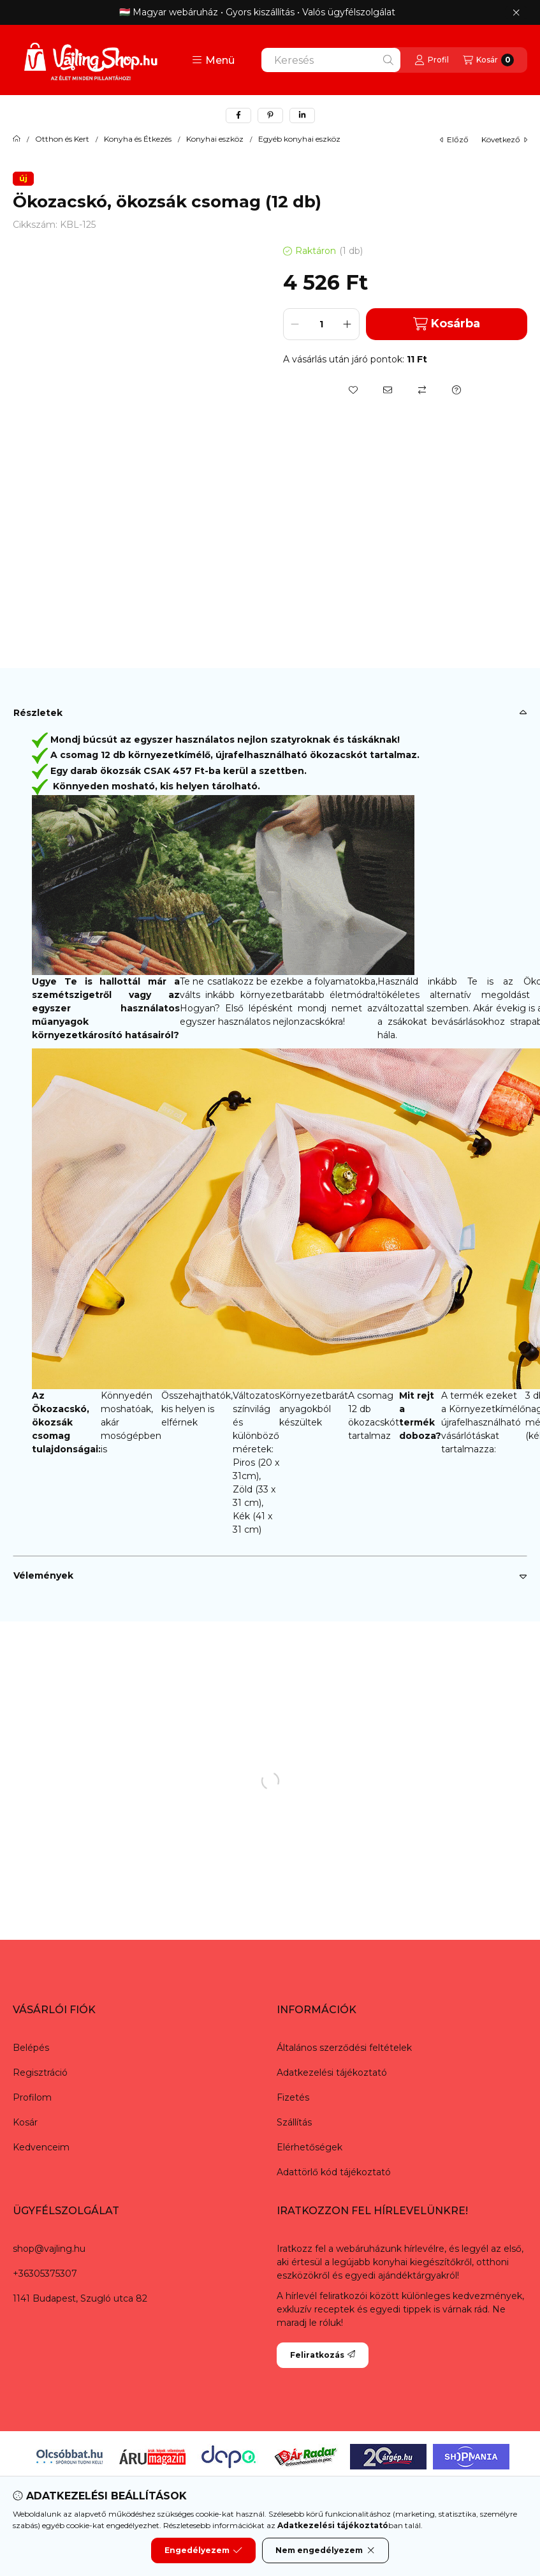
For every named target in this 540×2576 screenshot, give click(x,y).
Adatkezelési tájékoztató (332, 2072)
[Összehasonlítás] (422, 390)
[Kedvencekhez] (353, 390)
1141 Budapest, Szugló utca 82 (80, 2298)
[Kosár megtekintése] (488, 60)
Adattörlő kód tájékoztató (334, 2172)
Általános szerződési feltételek (344, 2047)
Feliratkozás (322, 2355)
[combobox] (331, 60)
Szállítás (294, 2122)
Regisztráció (40, 2072)
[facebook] (238, 115)
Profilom (32, 2097)
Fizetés (293, 2097)
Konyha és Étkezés (137, 139)
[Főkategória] (16, 139)
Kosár (25, 2122)
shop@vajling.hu (49, 2248)
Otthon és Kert (62, 139)
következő (504, 139)
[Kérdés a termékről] (456, 390)
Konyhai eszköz (215, 139)
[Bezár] (516, 12)
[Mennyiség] (321, 324)
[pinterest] (270, 115)
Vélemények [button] (43, 1575)
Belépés (31, 2047)
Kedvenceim (41, 2147)
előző (454, 139)
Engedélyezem (203, 2550)
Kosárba (446, 323)
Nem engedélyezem (325, 2550)
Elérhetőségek (309, 2147)
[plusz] (347, 324)
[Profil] (431, 60)
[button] (213, 60)
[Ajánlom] (387, 390)
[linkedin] (302, 115)
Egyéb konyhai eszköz (299, 139)
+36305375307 (45, 2273)
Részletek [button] (37, 712)
